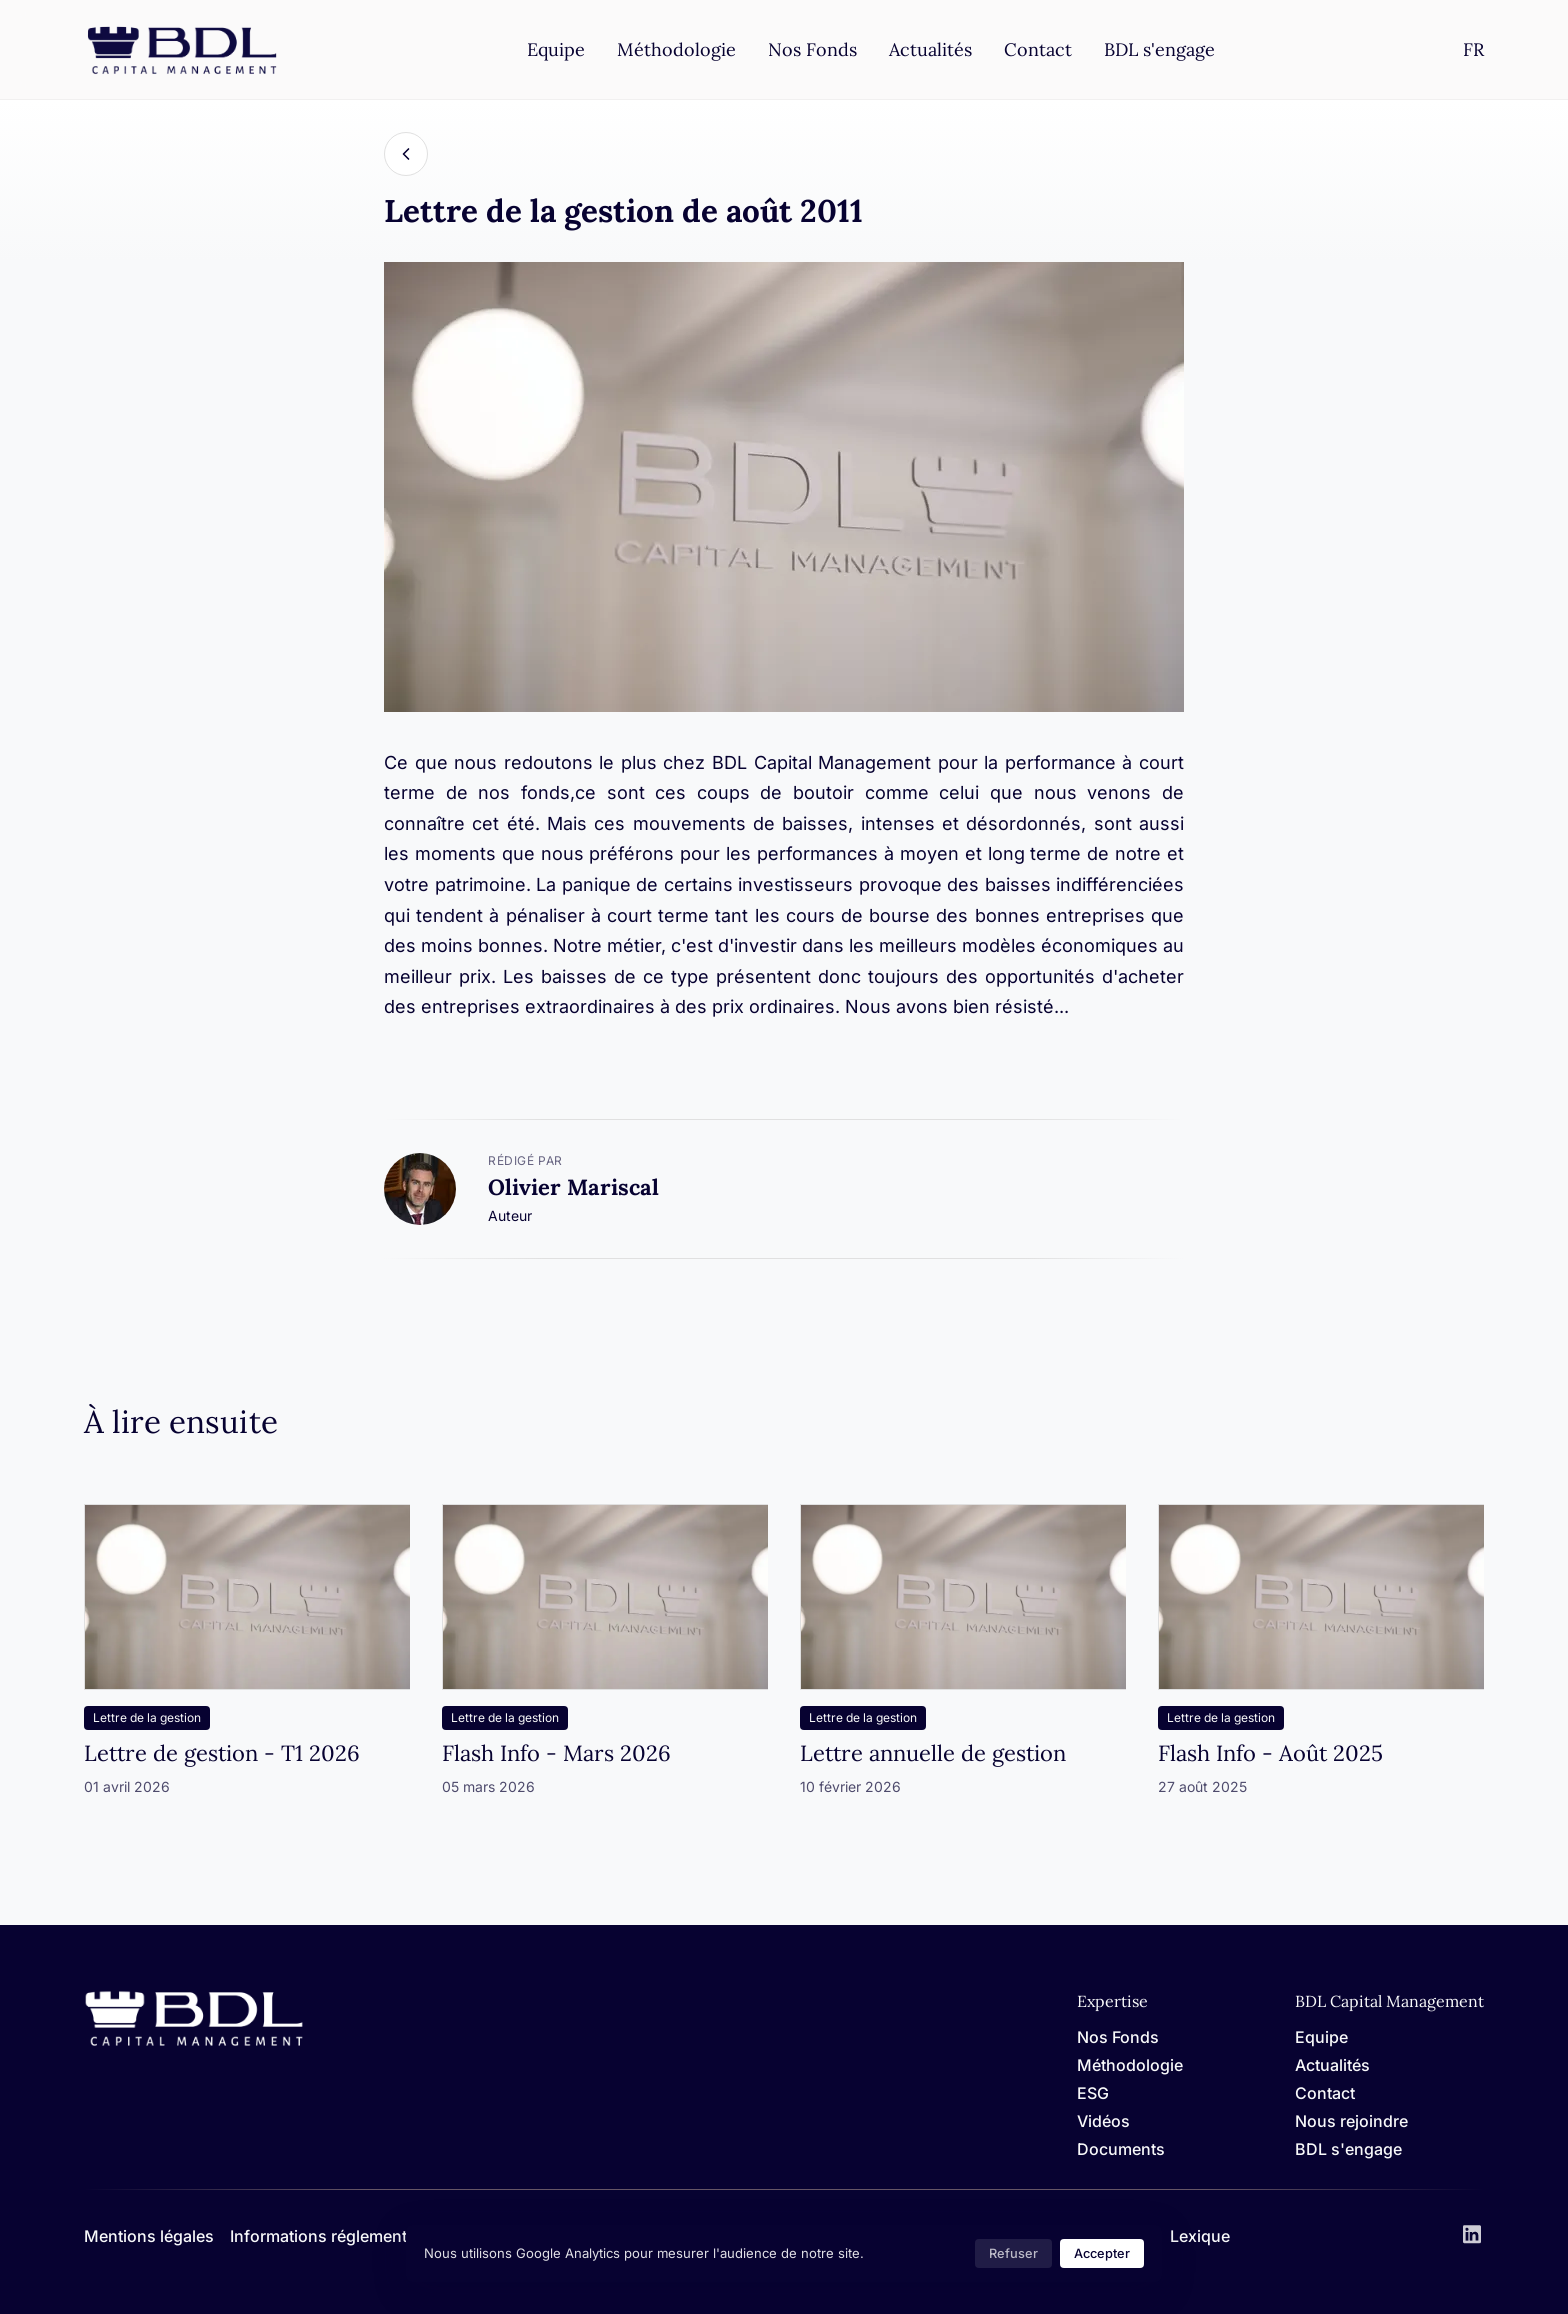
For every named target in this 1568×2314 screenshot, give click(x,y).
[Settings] (1473, 49)
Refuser (1013, 2253)
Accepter (1102, 2253)
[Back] (406, 154)
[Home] (194, 2042)
